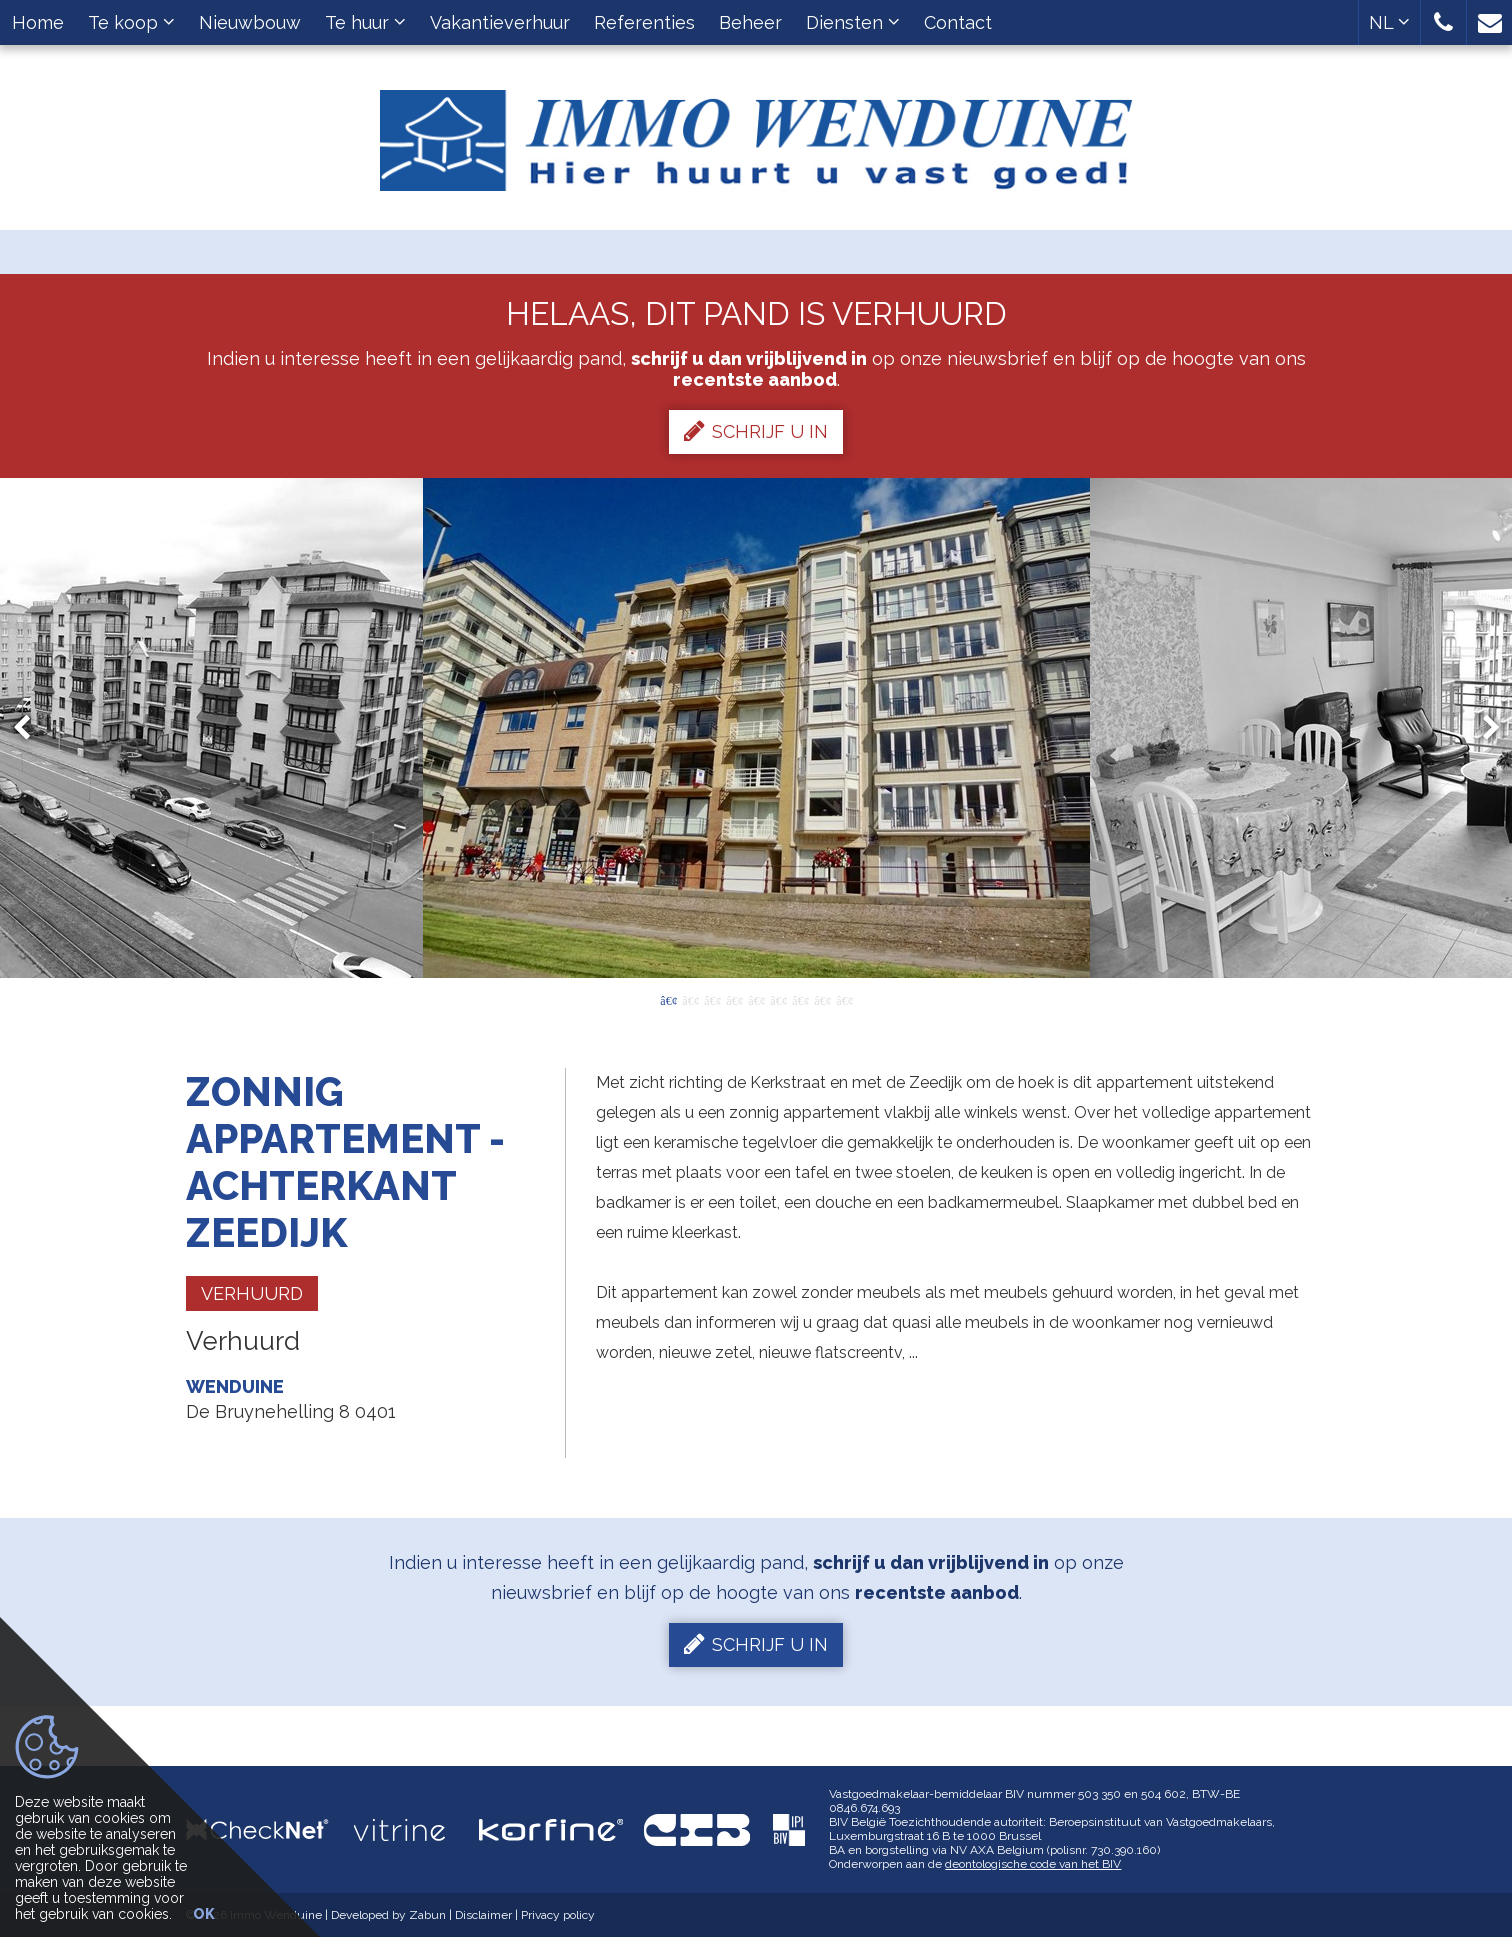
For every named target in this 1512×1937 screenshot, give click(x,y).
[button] (1443, 22)
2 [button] (690, 999)
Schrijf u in (756, 431)
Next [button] (1482, 728)
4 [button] (734, 999)
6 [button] (778, 999)
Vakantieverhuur (500, 22)
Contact (958, 22)
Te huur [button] (365, 22)
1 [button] (668, 999)
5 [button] (756, 999)
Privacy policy (558, 1915)
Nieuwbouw (250, 22)
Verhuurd (252, 1293)
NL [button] (1389, 22)
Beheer (750, 22)
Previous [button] (31, 728)
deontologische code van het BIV (1033, 1864)
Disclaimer (483, 1915)
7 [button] (800, 999)
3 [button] (712, 999)
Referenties (644, 22)
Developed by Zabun (388, 1915)
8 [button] (822, 999)
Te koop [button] (131, 22)
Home (38, 22)
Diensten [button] (853, 22)
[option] (756, 728)
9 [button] (844, 999)
